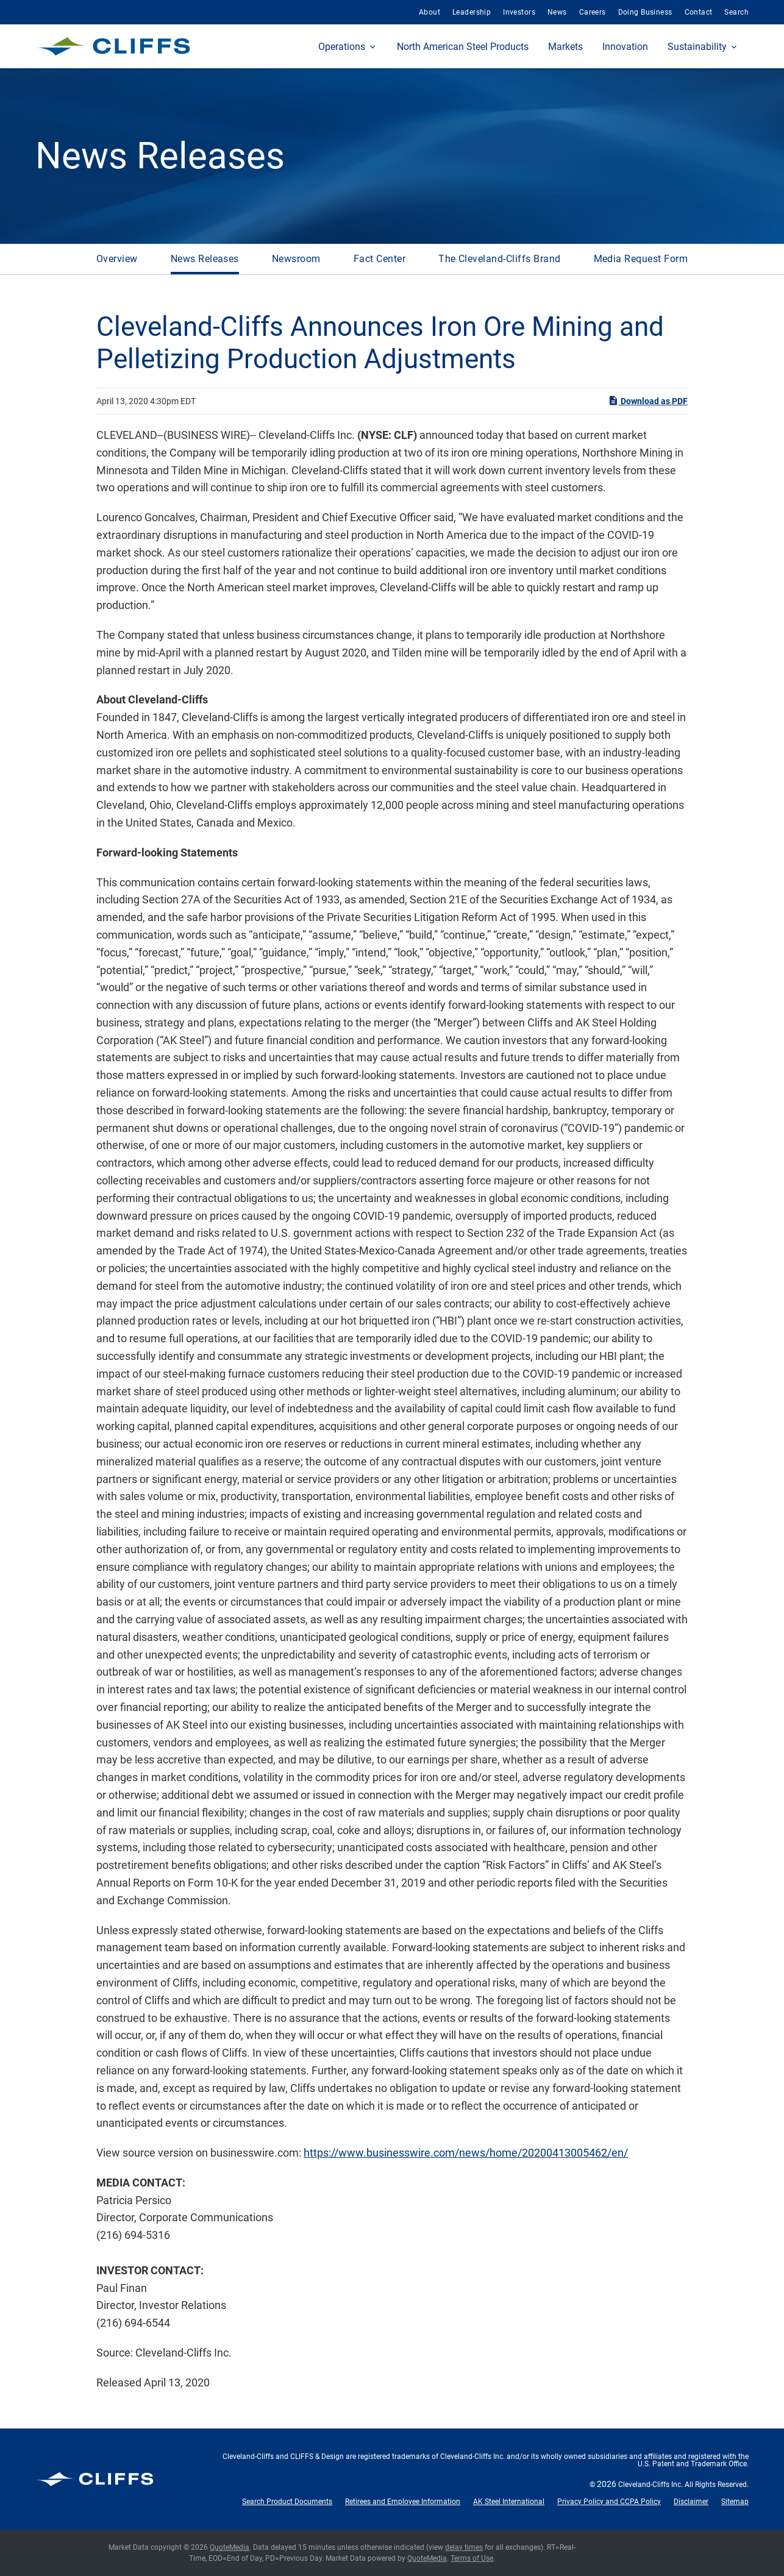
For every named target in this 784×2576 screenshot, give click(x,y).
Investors (519, 12)
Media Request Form (641, 259)
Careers (592, 12)
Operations (341, 46)
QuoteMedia (229, 2547)
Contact (699, 12)
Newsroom (296, 259)
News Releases (205, 259)
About (429, 12)
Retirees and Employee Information (402, 2501)
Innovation (625, 46)
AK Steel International (508, 2501)
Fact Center (379, 259)
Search (736, 12)
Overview (117, 259)
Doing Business (645, 12)
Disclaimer (691, 2501)
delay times (464, 2547)
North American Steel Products (463, 46)
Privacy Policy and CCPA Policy (609, 2501)
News (557, 12)
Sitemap (735, 2501)
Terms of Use (472, 2558)
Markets (565, 46)
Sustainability (697, 46)
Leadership (471, 12)
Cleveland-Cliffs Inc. (650, 2484)
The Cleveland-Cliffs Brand (499, 259)
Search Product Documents (287, 2501)
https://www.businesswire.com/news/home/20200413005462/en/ (466, 2152)
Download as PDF (648, 400)
